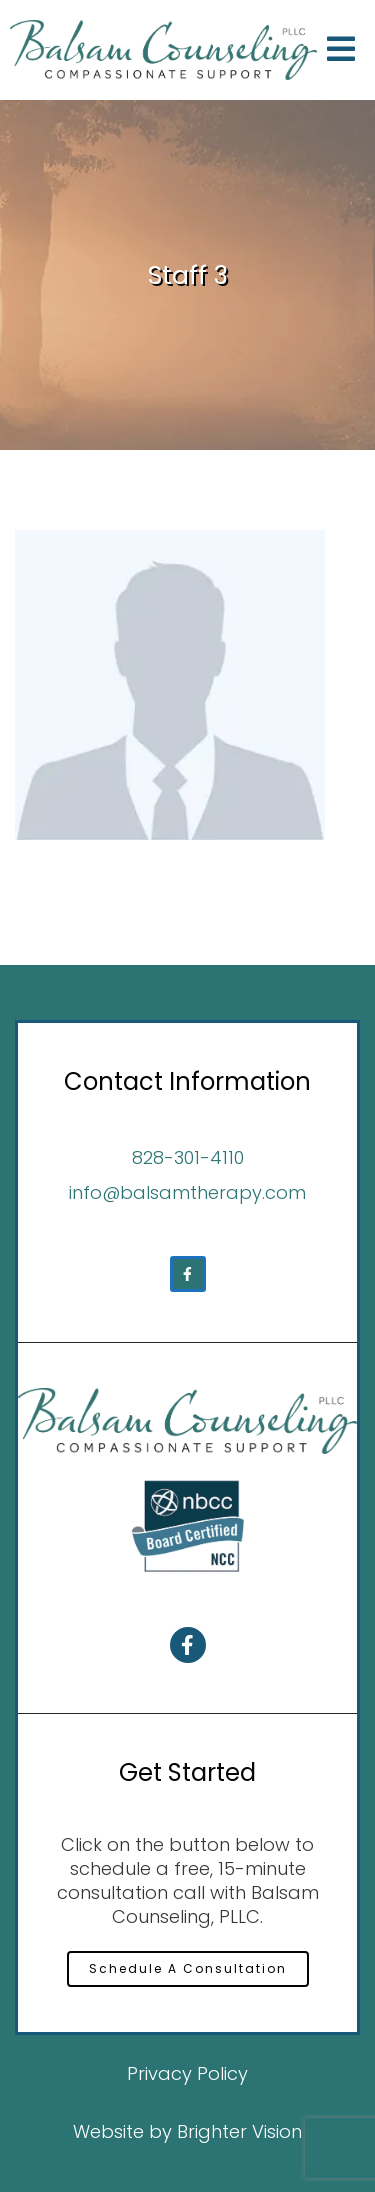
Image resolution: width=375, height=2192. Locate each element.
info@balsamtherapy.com (187, 1192)
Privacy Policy (187, 2073)
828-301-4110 (188, 1157)
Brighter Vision (239, 2131)
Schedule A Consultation (188, 1968)
